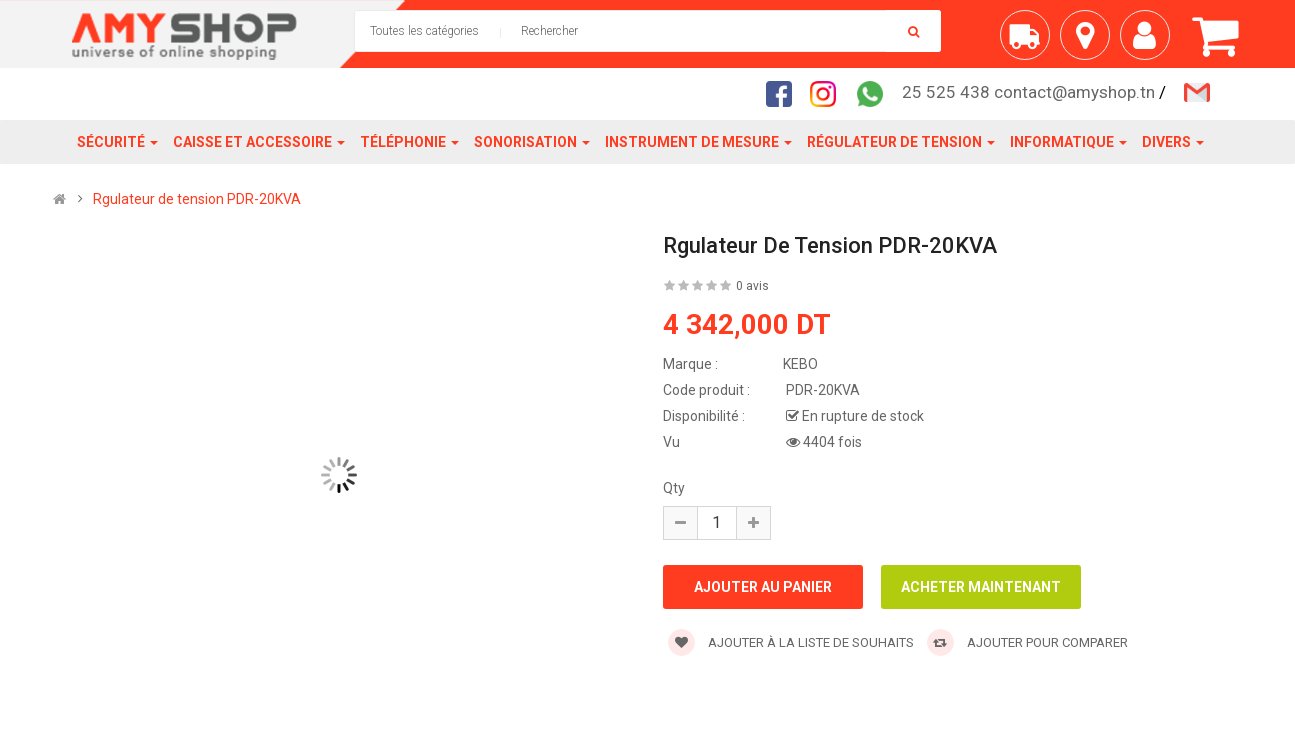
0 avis (752, 286)
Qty (674, 488)
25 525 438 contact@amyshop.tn (1028, 92)
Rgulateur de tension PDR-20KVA (197, 199)
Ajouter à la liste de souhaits (791, 642)
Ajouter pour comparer (1027, 642)
